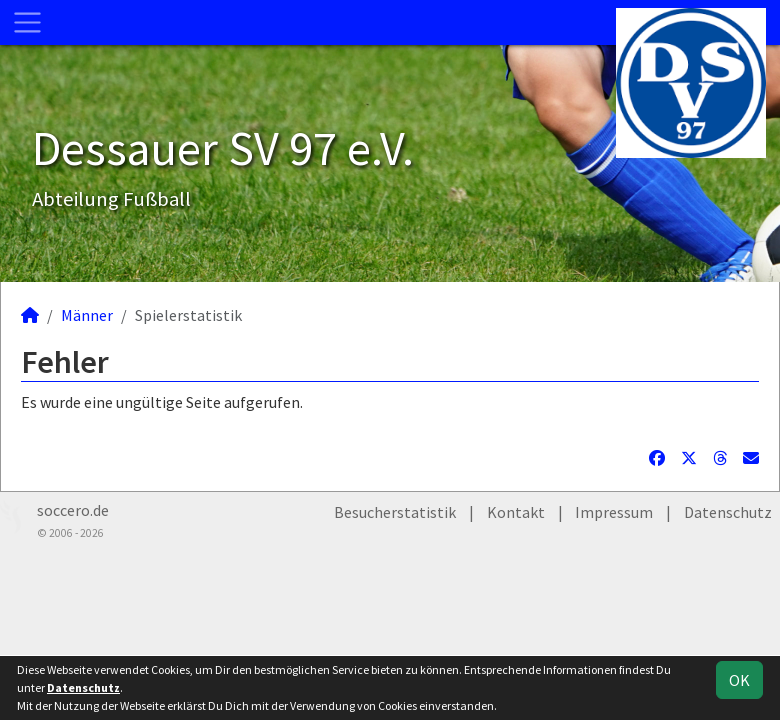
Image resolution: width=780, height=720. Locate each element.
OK (739, 680)
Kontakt (516, 512)
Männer (87, 315)
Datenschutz (728, 512)
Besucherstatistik (395, 512)
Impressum (614, 512)
